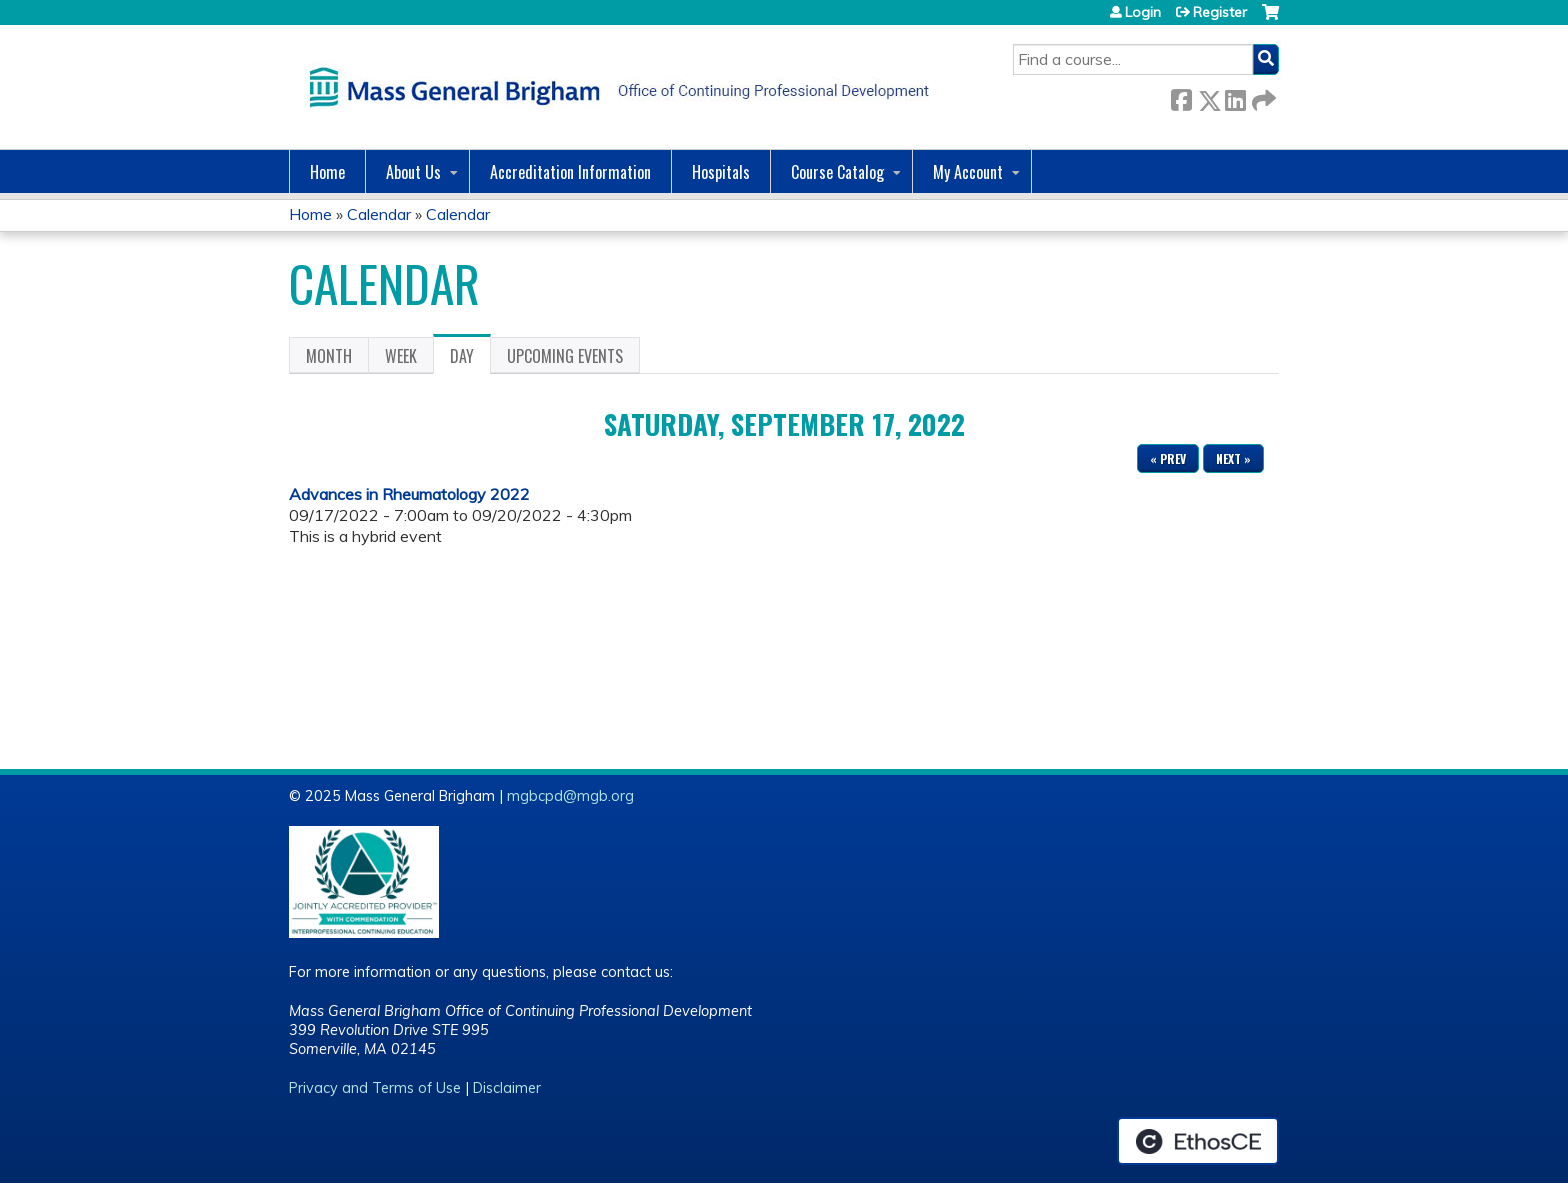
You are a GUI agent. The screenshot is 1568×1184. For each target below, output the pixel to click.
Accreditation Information (570, 172)
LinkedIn (1235, 96)
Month (329, 356)
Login (1143, 12)
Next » (1233, 458)
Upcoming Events (565, 356)
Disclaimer (507, 1088)
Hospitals (721, 172)
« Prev (1168, 458)
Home (327, 172)
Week (401, 356)
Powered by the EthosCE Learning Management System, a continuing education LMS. (1198, 1141)
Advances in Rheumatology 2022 (409, 494)
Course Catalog (837, 172)
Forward (1262, 96)
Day (470, 359)
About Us (413, 172)
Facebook (1181, 96)
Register (1220, 12)
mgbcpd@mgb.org (570, 796)
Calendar (379, 214)
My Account (968, 172)
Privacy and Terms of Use (375, 1088)
